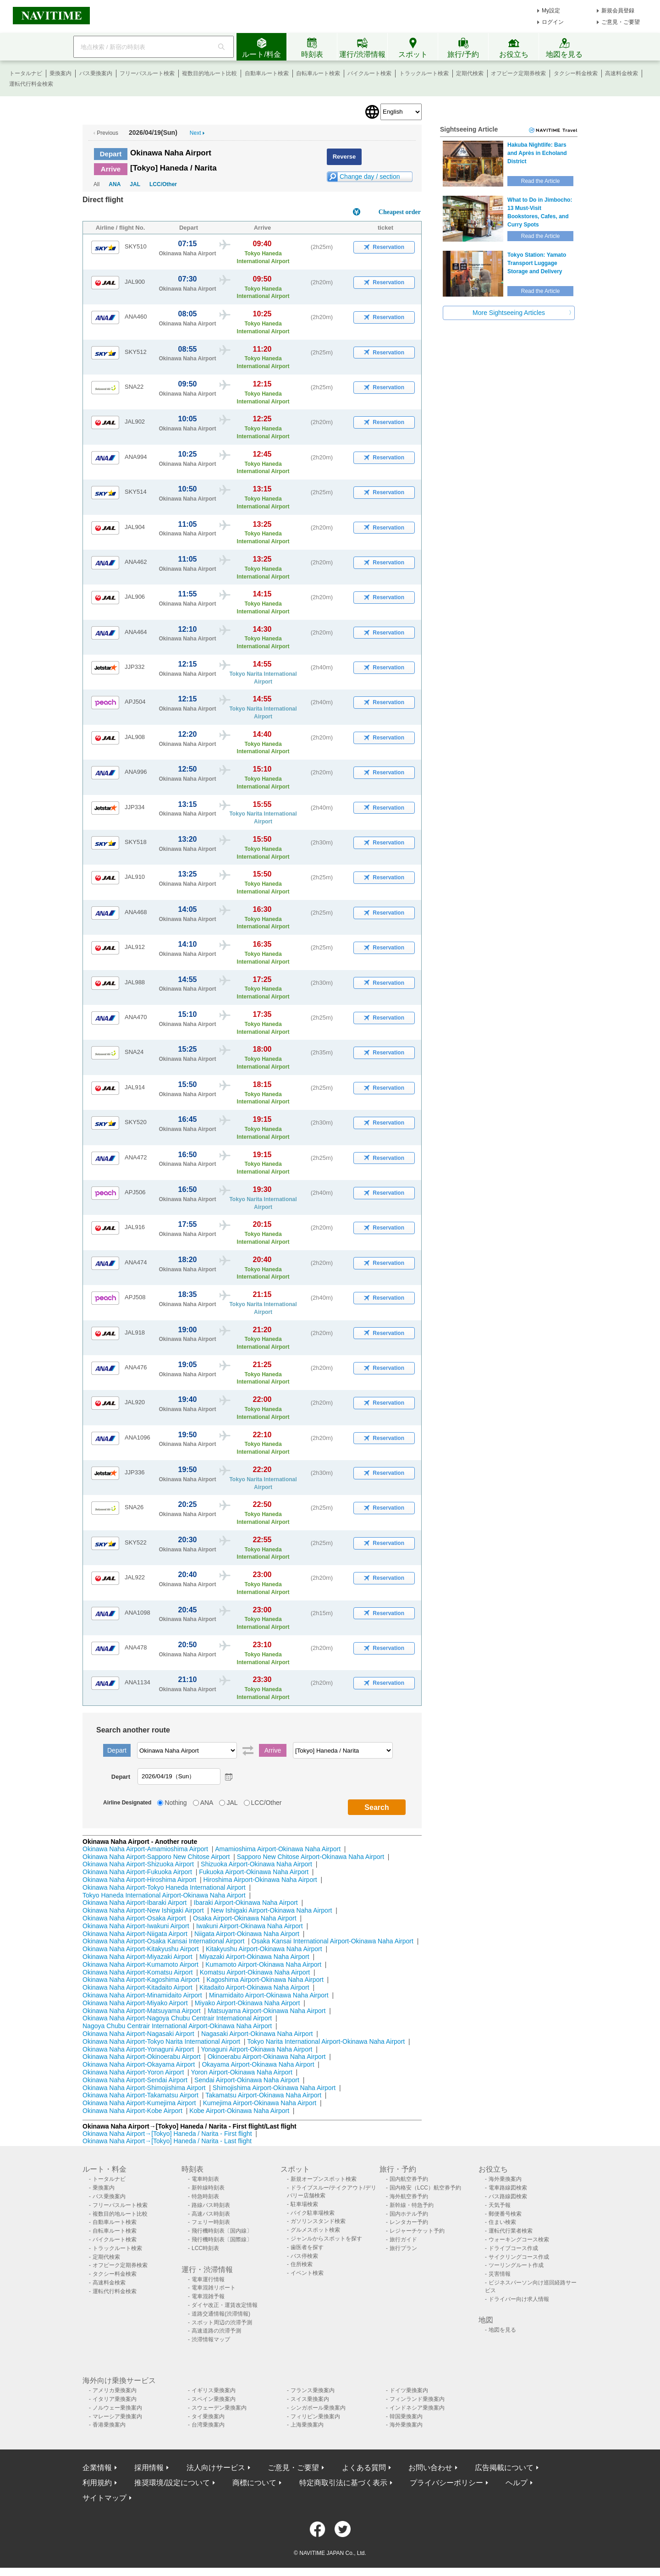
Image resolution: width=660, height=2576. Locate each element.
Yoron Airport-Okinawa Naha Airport (241, 2072)
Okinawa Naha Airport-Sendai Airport (134, 2080)
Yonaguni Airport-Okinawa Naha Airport (256, 2049)
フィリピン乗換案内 (315, 2416)
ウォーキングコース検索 (519, 2239)
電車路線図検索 (508, 2187)
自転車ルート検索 (318, 73)
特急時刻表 (205, 2196)
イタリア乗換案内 (115, 2399)
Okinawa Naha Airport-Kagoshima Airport (140, 1979)
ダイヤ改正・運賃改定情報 (225, 2305)
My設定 (551, 10)
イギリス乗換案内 (214, 2390)
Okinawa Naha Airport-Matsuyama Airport (141, 2010)
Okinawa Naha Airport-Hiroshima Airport (139, 1879)
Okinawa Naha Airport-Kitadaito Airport (137, 1987)
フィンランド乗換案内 (417, 2399)
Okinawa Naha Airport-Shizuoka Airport (138, 1864)
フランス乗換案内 (313, 2390)
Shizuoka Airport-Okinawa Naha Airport (256, 1864)
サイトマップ (104, 2498)
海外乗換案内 (505, 2179)
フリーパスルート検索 (147, 73)
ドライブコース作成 (513, 2248)
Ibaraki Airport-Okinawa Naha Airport (246, 1902)
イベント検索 (307, 2273)
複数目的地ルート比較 (209, 73)
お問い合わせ (430, 2467)
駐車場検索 (304, 2204)
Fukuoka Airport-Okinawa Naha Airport (253, 1871)
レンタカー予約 (409, 2222)
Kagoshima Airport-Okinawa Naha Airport (265, 1979)
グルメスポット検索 (315, 2230)
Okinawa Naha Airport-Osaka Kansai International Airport (163, 1941)
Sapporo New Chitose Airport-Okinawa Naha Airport (310, 1856)
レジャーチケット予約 (417, 2231)
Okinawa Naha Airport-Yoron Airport (133, 2072)
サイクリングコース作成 (519, 2257)
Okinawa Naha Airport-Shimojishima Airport (143, 2087)
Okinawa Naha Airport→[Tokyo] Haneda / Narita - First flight (167, 2133)
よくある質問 (364, 2467)
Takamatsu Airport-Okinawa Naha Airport (263, 2095)
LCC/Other (163, 184)
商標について (254, 2483)
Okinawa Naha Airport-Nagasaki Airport (138, 2033)
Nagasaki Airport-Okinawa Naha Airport (257, 2033)
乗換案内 (61, 73)
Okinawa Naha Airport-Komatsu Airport (137, 1972)
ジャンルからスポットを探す (326, 2238)
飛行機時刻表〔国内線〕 (222, 2231)
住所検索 (302, 2264)
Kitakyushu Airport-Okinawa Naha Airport (264, 1949)
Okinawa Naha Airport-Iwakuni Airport (135, 1926)
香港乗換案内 (109, 2425)
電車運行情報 (208, 2279)
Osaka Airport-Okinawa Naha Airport (245, 1918)
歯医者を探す (307, 2247)
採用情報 (149, 2467)
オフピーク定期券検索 (518, 73)
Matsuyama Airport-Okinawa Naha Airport (267, 2010)
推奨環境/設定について (171, 2483)
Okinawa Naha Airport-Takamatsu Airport (140, 2095)
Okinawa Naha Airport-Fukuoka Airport (137, 1871)
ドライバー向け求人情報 (519, 2299)
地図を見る (502, 2330)
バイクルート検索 (369, 73)
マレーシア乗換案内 (117, 2416)
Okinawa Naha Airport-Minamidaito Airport (142, 1995)
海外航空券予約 (409, 2196)
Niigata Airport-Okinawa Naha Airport (246, 1933)
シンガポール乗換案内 (318, 2408)
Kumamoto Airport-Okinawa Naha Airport (263, 1964)
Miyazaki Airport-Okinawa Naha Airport (254, 1956)
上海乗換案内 (307, 2425)
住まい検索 (502, 2222)
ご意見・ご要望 (620, 22)
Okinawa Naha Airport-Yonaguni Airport (138, 2049)
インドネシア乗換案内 (417, 2408)
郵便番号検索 (505, 2214)
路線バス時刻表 (211, 2205)
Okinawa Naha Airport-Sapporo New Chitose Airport (156, 1856)
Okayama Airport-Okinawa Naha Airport (258, 2064)
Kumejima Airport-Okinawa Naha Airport (259, 2103)
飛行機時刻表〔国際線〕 (222, 2239)
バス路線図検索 (508, 2196)
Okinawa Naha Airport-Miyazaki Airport (137, 1956)
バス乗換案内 (95, 73)
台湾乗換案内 (208, 2425)
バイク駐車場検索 (313, 2213)
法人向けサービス (216, 2467)
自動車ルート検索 (267, 73)
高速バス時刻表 (211, 2214)
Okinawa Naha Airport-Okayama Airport (138, 2064)
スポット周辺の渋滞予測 (222, 2322)
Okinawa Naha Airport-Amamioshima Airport (145, 1849)
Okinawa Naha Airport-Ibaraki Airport (134, 1902)
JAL (135, 184)
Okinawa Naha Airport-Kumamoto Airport (140, 1964)
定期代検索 (470, 73)
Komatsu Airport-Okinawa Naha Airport (255, 1972)
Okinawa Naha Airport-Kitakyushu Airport (140, 1949)
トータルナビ (25, 73)
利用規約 (97, 2483)
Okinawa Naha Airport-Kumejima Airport (139, 2103)
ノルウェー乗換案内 (117, 2408)
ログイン (553, 22)
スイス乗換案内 (310, 2399)
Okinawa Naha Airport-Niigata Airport (134, 1933)
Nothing (176, 1802)
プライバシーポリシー (446, 2483)
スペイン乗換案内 (214, 2399)
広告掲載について (504, 2467)
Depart (111, 154)
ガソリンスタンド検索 (318, 2221)
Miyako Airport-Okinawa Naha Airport (247, 2003)
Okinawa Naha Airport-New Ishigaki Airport (143, 1910)
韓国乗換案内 (406, 2416)
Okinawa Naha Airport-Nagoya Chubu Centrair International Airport (177, 2018)
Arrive (111, 169)
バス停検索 (304, 2256)
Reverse (344, 156)
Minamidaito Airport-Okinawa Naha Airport (269, 1995)
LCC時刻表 (205, 2248)
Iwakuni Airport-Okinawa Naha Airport (249, 1926)
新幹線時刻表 (208, 2187)
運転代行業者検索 (511, 2231)
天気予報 (500, 2205)
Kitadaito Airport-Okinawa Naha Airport (254, 1987)
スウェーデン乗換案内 (219, 2408)
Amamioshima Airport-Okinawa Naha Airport (278, 1849)
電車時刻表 (205, 2179)
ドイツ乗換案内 (409, 2390)
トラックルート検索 (424, 73)
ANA (115, 184)
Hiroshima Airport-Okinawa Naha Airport (260, 1879)
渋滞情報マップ (211, 2339)
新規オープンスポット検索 (324, 2179)
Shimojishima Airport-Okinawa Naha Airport (274, 2087)
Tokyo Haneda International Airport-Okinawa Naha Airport (164, 1895)
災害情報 (500, 2274)
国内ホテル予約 (409, 2214)
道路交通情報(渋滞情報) (221, 2314)
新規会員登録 (617, 10)
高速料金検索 (621, 73)
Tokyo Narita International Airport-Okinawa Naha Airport (326, 2041)
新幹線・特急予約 (412, 2205)
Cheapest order (400, 212)
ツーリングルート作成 (516, 2265)
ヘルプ (517, 2483)
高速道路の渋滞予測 (216, 2331)
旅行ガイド (403, 2239)
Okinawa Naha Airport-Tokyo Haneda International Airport (164, 1887)
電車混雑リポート (214, 2287)
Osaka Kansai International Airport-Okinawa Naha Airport (332, 1941)
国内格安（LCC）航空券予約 (425, 2187)
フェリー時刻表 (211, 2222)
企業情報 (97, 2467)
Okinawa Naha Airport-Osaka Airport (134, 1918)
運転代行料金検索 (31, 84)
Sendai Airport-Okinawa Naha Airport (246, 2080)
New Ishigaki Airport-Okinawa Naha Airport (271, 1910)
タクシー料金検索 (576, 73)
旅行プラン (403, 2248)
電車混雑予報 (208, 2296)
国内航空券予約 (409, 2179)
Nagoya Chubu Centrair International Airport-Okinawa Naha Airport (177, 2026)
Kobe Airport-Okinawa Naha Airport (239, 2110)
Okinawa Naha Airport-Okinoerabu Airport (141, 2056)
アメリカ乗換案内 (115, 2390)
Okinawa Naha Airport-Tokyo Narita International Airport (161, 2041)
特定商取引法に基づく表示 (343, 2483)
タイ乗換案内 (208, 2416)
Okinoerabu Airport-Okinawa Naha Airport (267, 2056)
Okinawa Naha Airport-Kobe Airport (132, 2110)
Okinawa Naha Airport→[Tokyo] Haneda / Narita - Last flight (167, 2141)
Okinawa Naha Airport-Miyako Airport (135, 2003)
